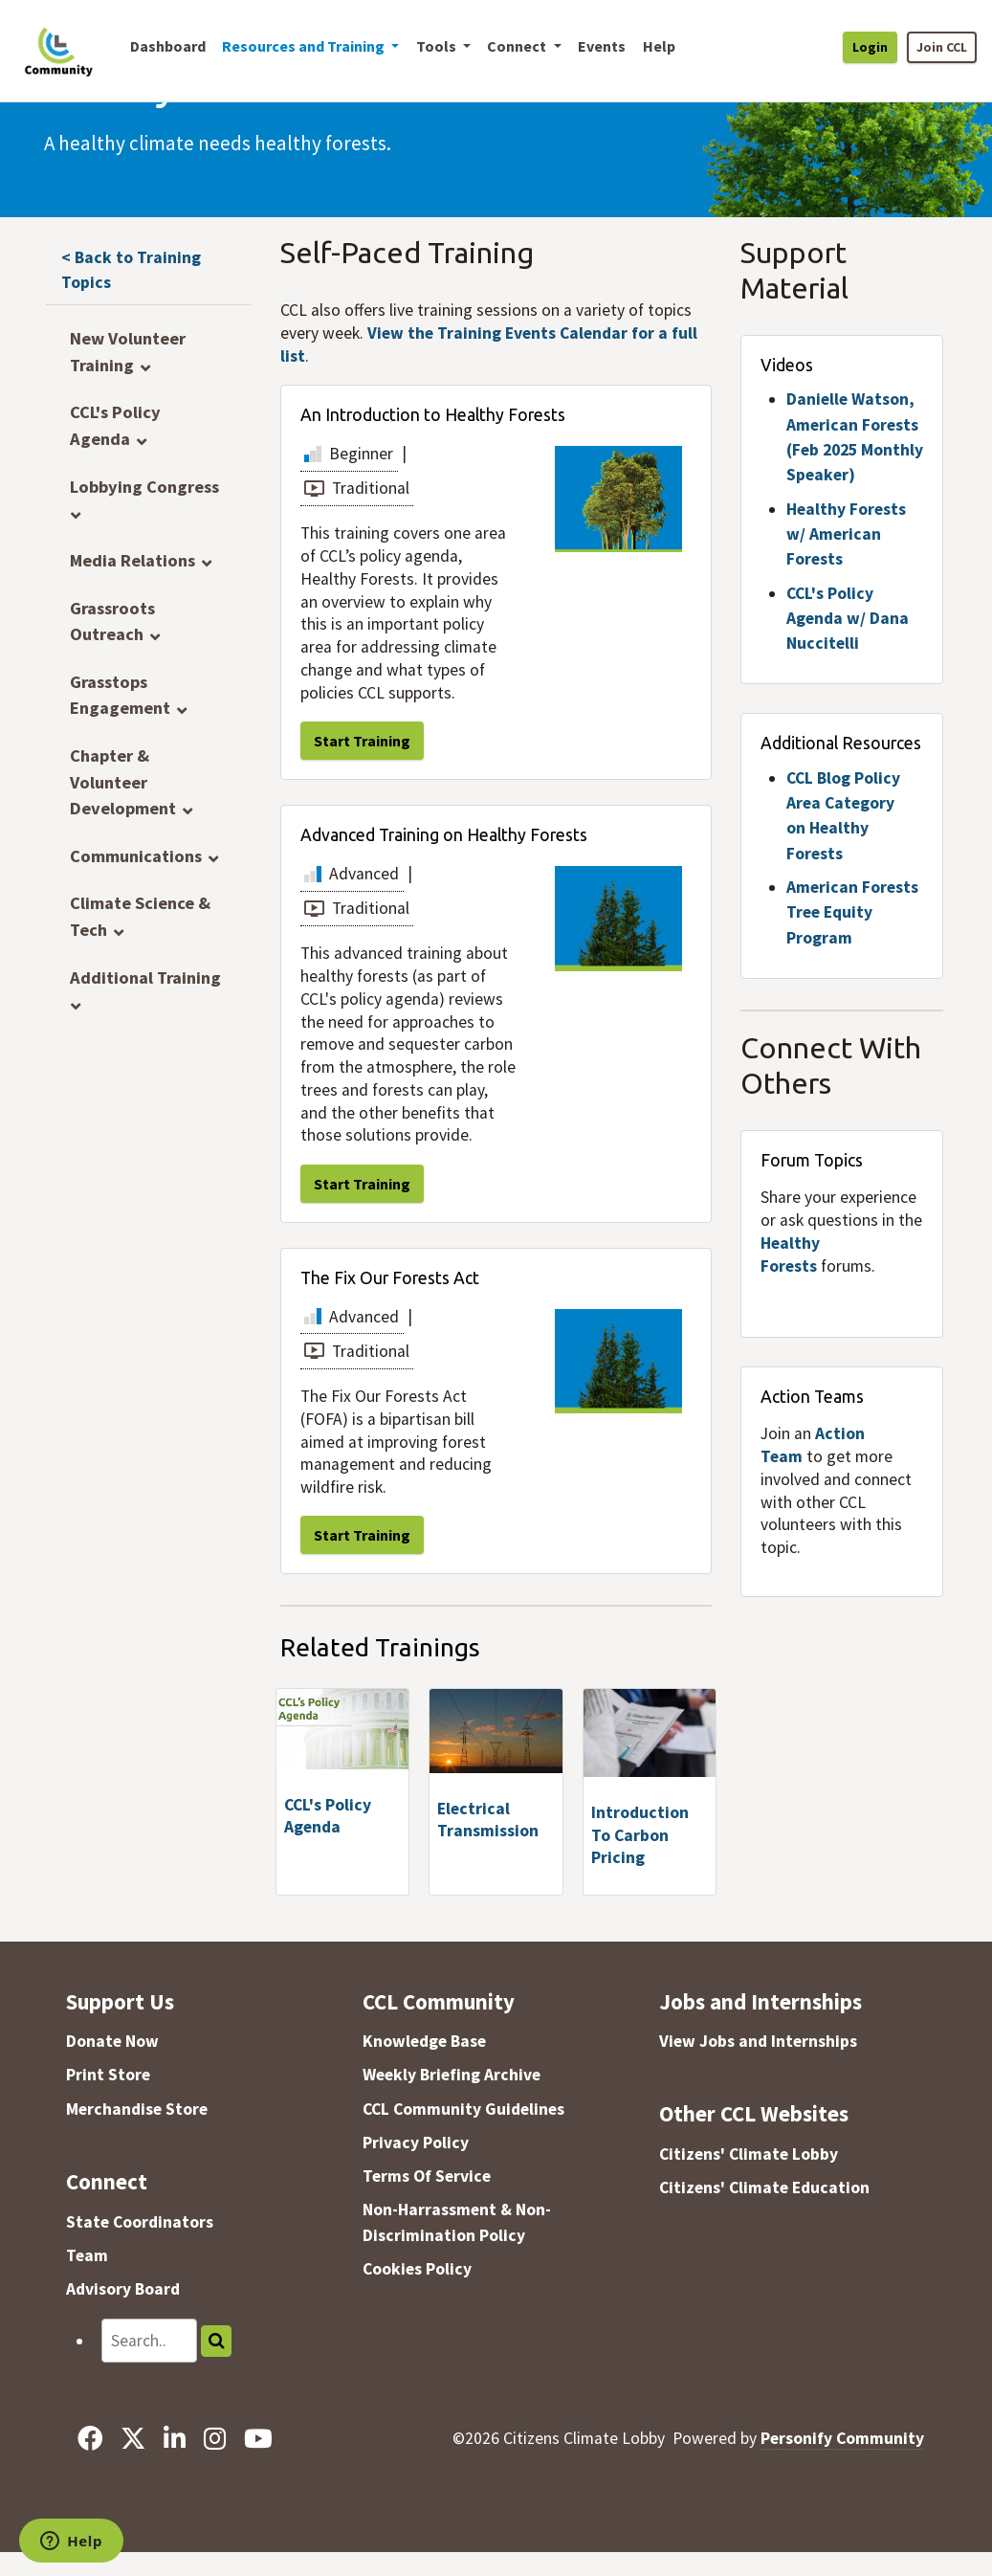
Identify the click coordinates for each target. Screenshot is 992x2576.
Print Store (108, 2074)
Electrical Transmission (488, 1820)
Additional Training (145, 977)
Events (602, 46)
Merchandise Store (137, 2109)
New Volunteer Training (128, 351)
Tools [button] (437, 46)
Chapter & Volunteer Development (123, 781)
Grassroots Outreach (112, 621)
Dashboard (168, 46)
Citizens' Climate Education (764, 2187)
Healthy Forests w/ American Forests (846, 534)
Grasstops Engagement (120, 695)
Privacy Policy (416, 2142)
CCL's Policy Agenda (115, 425)
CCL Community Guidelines (463, 2109)
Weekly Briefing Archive (451, 2074)
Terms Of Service (427, 2176)
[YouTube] (258, 2438)
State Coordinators (139, 2221)
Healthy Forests (790, 1254)
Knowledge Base (424, 2041)
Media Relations (132, 560)
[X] (132, 2438)
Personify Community (842, 2438)
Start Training (362, 740)
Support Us (120, 2001)
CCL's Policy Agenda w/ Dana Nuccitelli (847, 619)
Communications (136, 856)
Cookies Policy (417, 2268)
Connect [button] (518, 46)
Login (870, 47)
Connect (106, 2181)
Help (659, 46)
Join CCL (941, 47)
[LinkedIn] (174, 2438)
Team (87, 2255)
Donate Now (112, 2041)
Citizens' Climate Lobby (748, 2154)
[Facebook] (89, 2438)
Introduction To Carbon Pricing (640, 1835)
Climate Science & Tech (140, 916)
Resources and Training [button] (304, 46)
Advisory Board (123, 2288)
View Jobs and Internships (758, 2041)
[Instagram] (215, 2438)
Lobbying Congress (144, 487)
